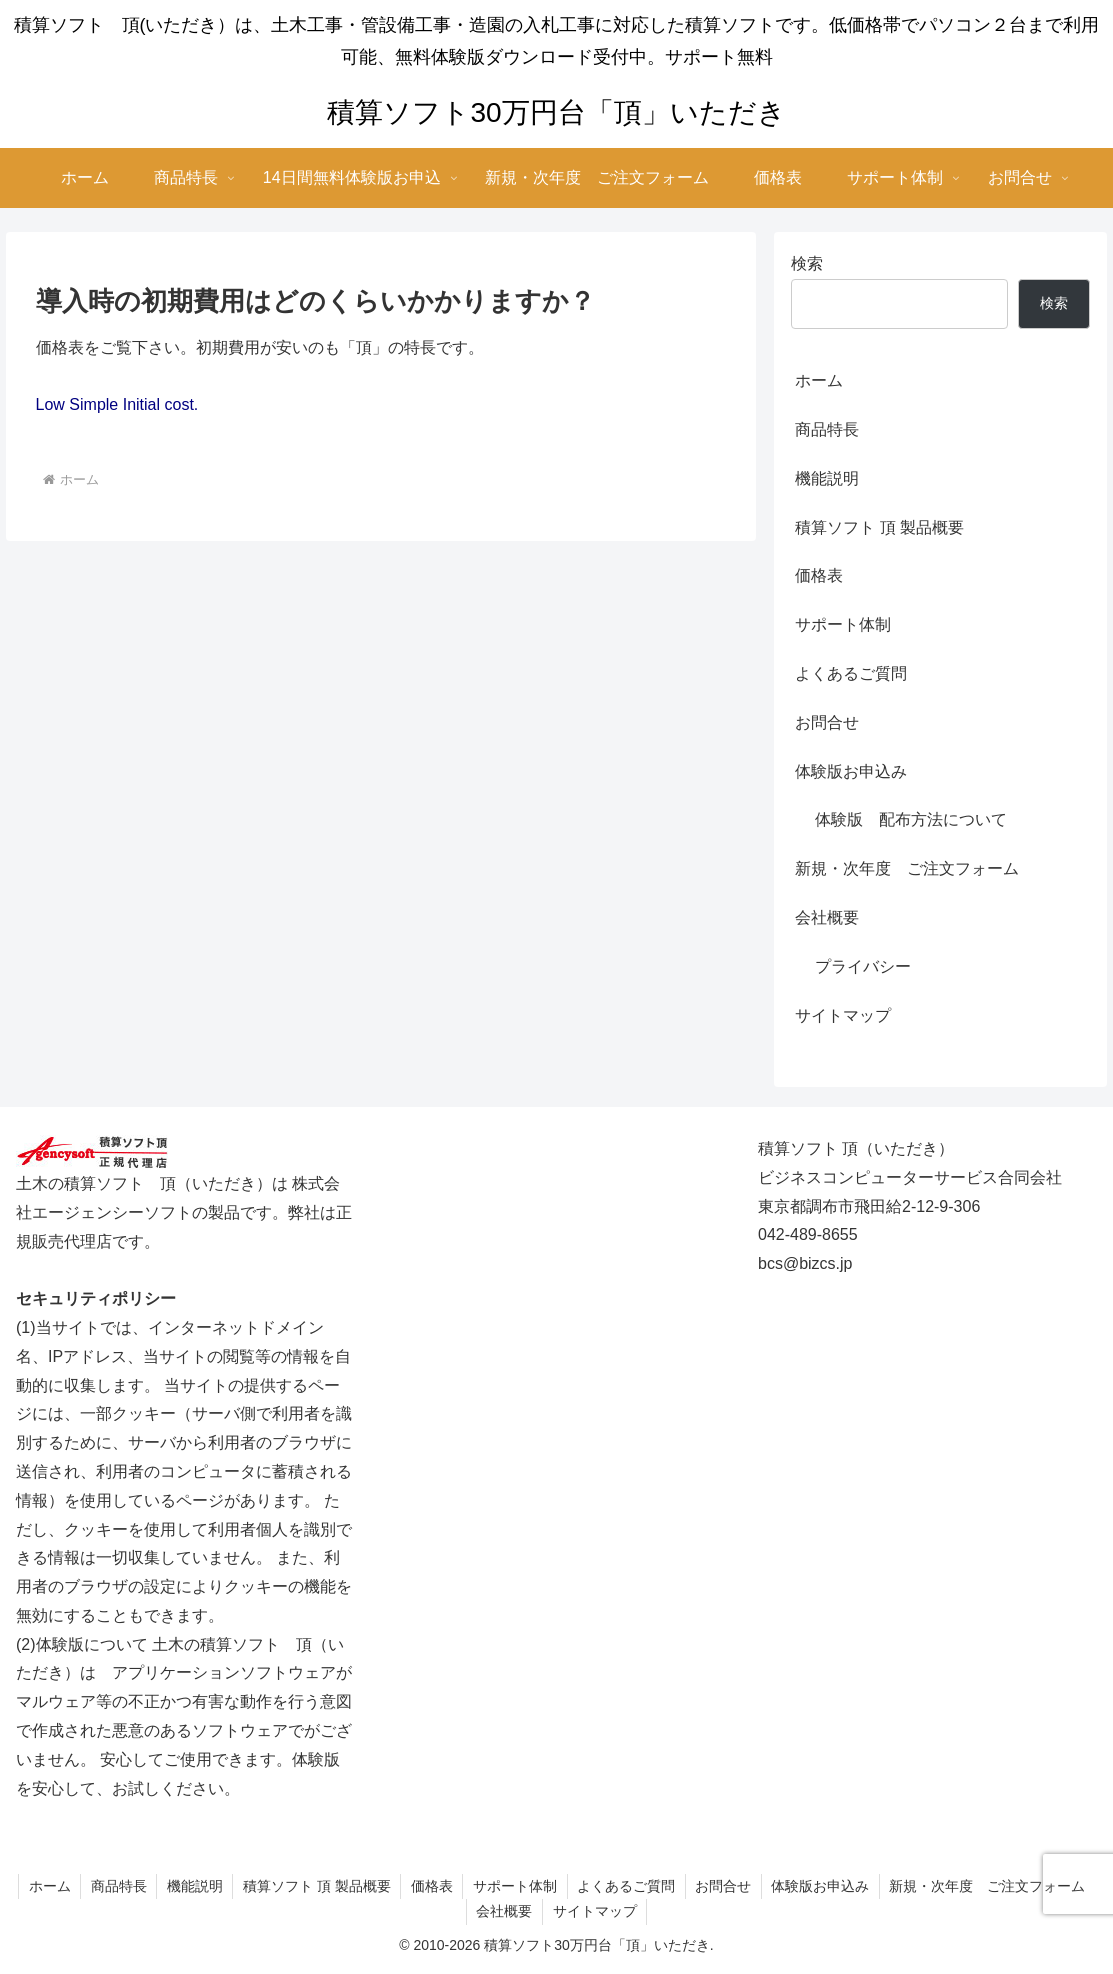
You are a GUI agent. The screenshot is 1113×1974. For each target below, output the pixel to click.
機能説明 (827, 478)
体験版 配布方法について (911, 819)
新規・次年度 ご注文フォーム (907, 868)
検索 (807, 263)
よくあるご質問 (851, 673)
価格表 (819, 575)
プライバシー (863, 966)
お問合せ (827, 722)
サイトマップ (843, 1015)
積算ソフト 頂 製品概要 (879, 527)
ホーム (819, 380)
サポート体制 (843, 624)
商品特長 (827, 429)
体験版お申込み (851, 771)
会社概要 (827, 917)
